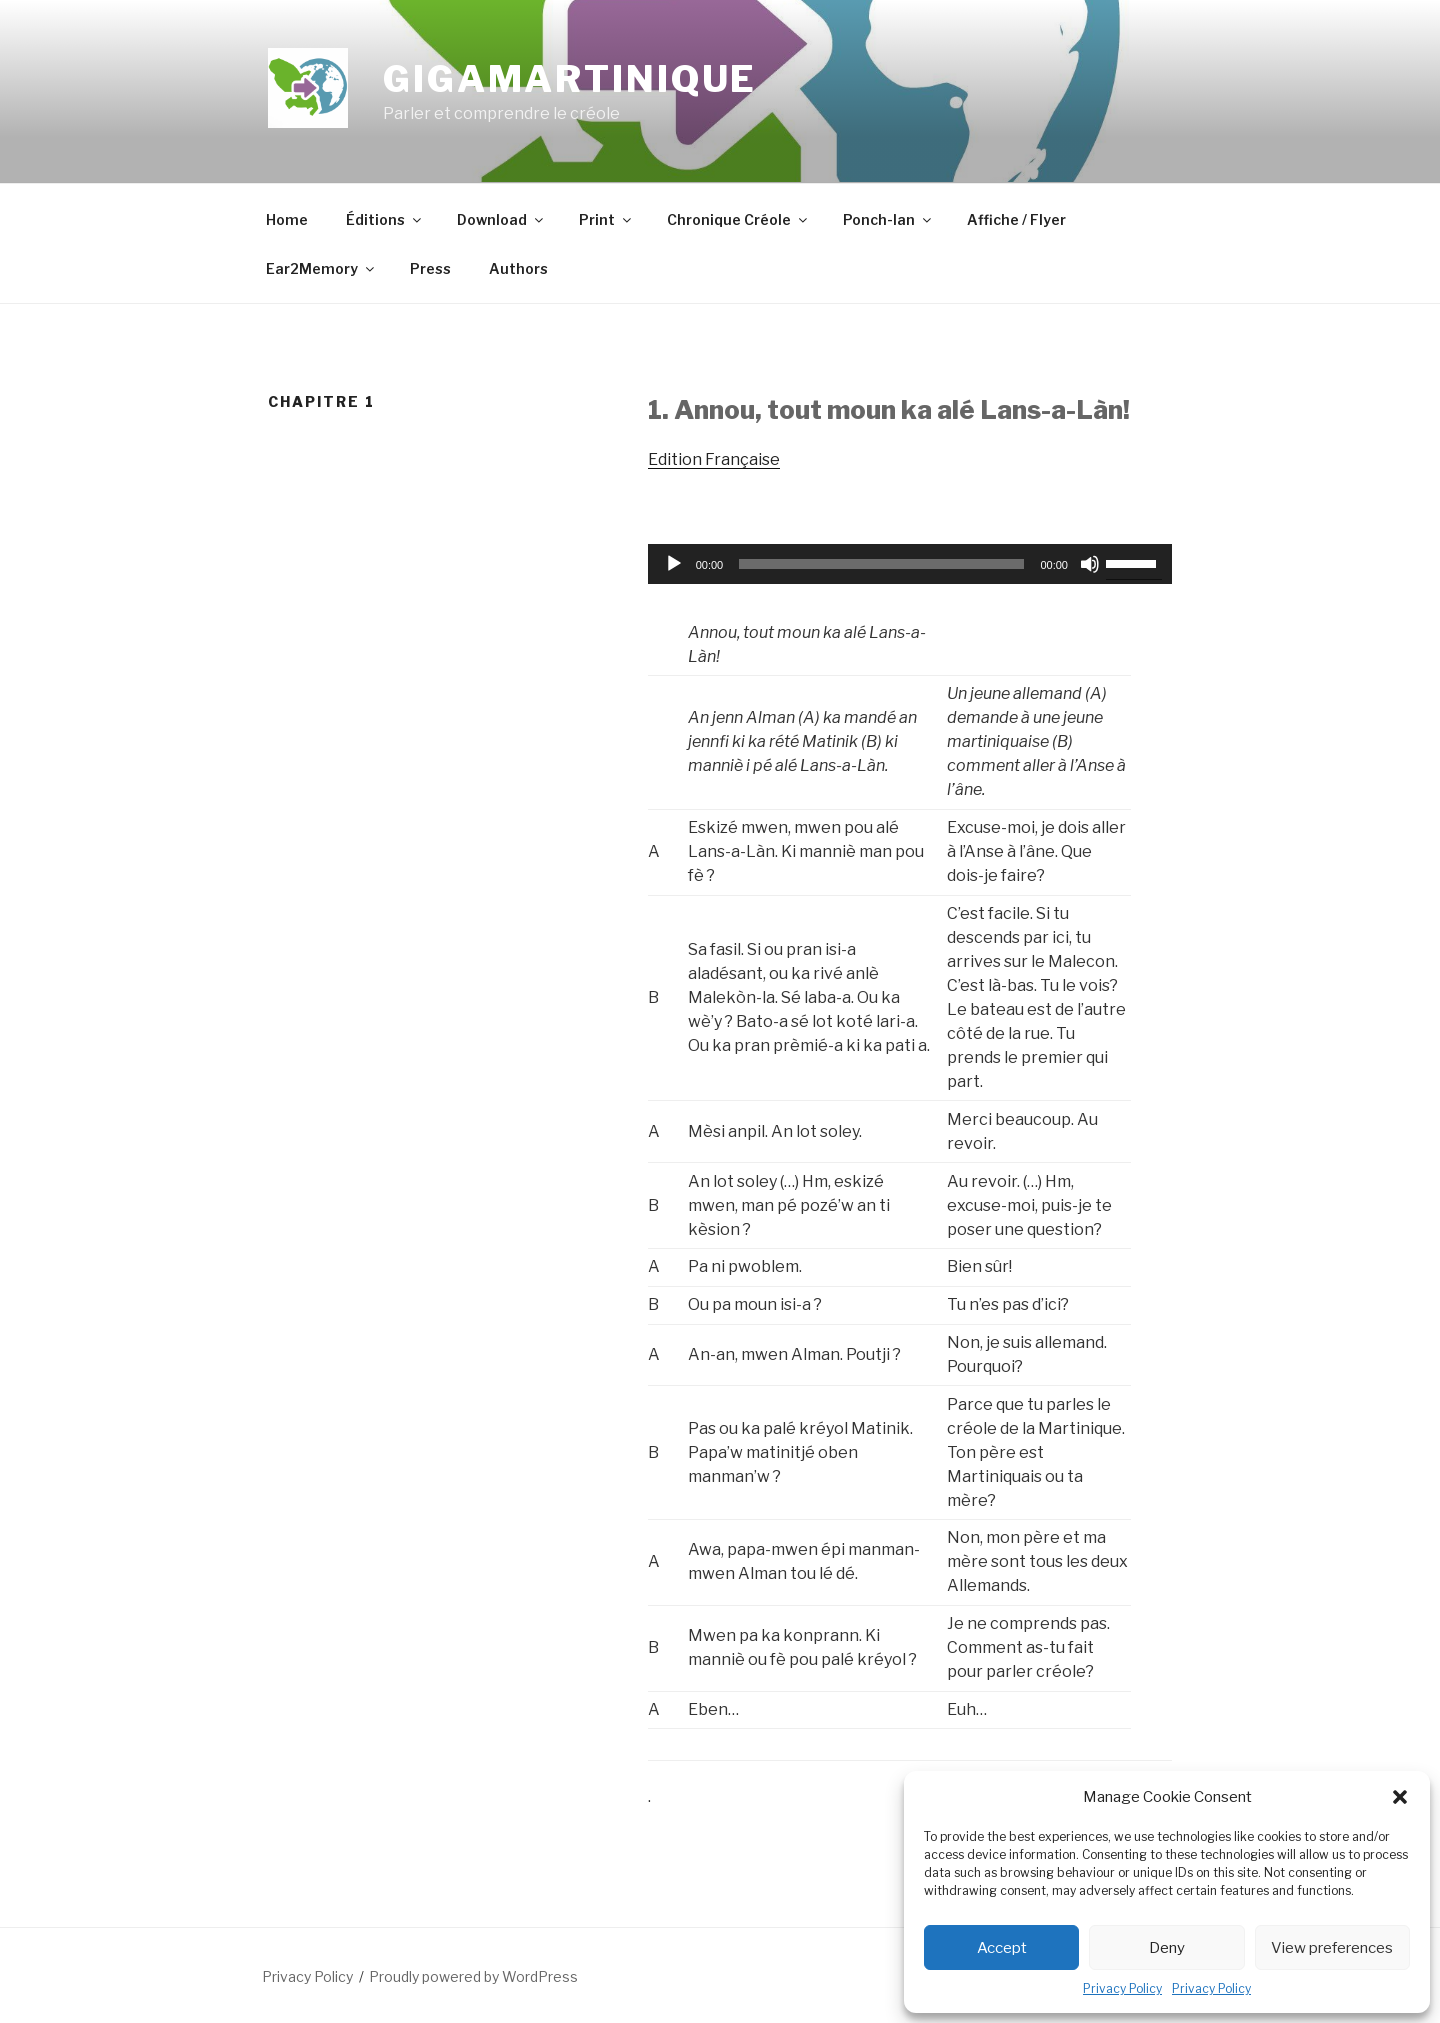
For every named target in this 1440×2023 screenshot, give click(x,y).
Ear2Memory (321, 268)
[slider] (881, 564)
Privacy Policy (1122, 1988)
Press (430, 268)
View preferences (1332, 1948)
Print (606, 219)
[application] (910, 564)
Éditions (385, 219)
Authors (518, 268)
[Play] (674, 564)
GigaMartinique (570, 79)
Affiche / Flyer (1016, 219)
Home (287, 219)
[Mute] (1090, 564)
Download (501, 219)
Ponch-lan (888, 219)
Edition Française (714, 459)
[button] (1400, 1797)
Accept (1002, 1948)
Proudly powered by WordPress (473, 1976)
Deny (1167, 1948)
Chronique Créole (738, 219)
